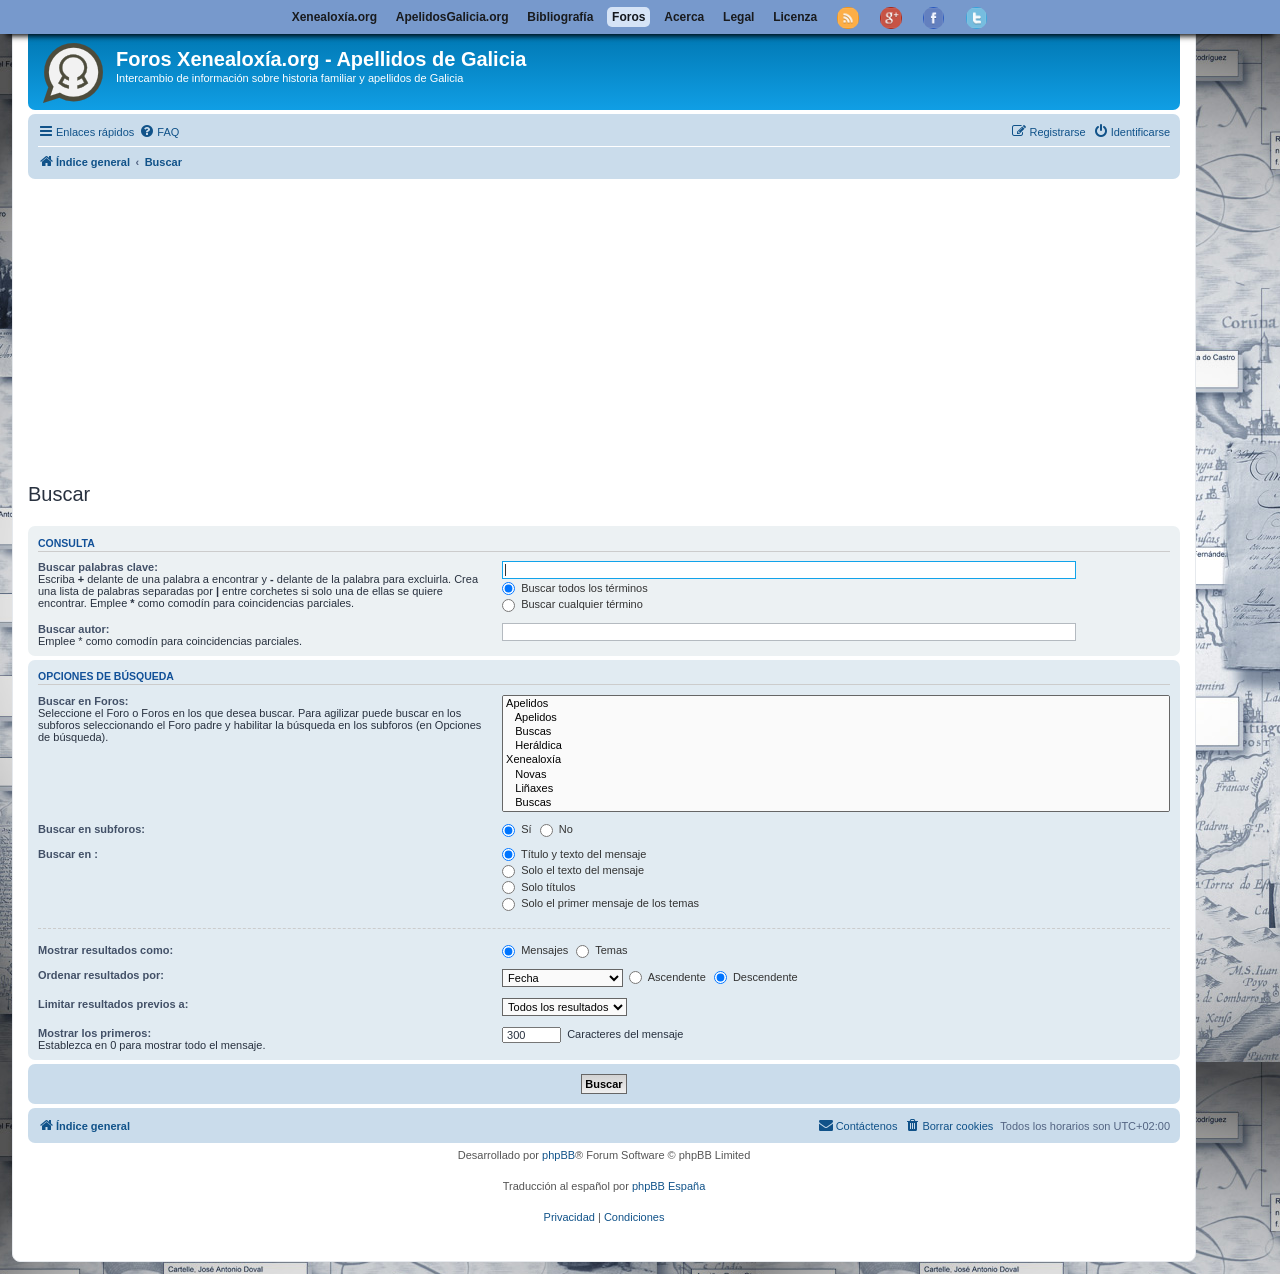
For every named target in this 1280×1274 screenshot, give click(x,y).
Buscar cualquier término (572, 604)
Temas (601, 950)
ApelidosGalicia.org (452, 17)
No (556, 829)
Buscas (836, 732)
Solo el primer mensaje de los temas (600, 903)
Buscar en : (68, 854)
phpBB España (668, 1186)
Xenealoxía (836, 760)
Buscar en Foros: (83, 701)
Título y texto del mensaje (574, 854)
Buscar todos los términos (575, 588)
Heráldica (836, 746)
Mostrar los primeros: (94, 1033)
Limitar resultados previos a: (113, 1004)
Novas (836, 775)
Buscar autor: (74, 629)
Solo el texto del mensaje (573, 870)
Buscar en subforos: (91, 829)
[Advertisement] (628, 327)
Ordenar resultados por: (101, 975)
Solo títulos (538, 887)
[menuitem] (159, 132)
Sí (516, 829)
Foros (628, 17)
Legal (738, 17)
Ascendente (667, 977)
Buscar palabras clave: (98, 567)
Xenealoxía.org (334, 17)
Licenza (795, 17)
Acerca (684, 17)
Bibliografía (560, 17)
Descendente (756, 977)
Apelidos (836, 704)
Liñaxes (836, 789)
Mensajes (535, 950)
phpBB (558, 1155)
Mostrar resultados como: (105, 950)
